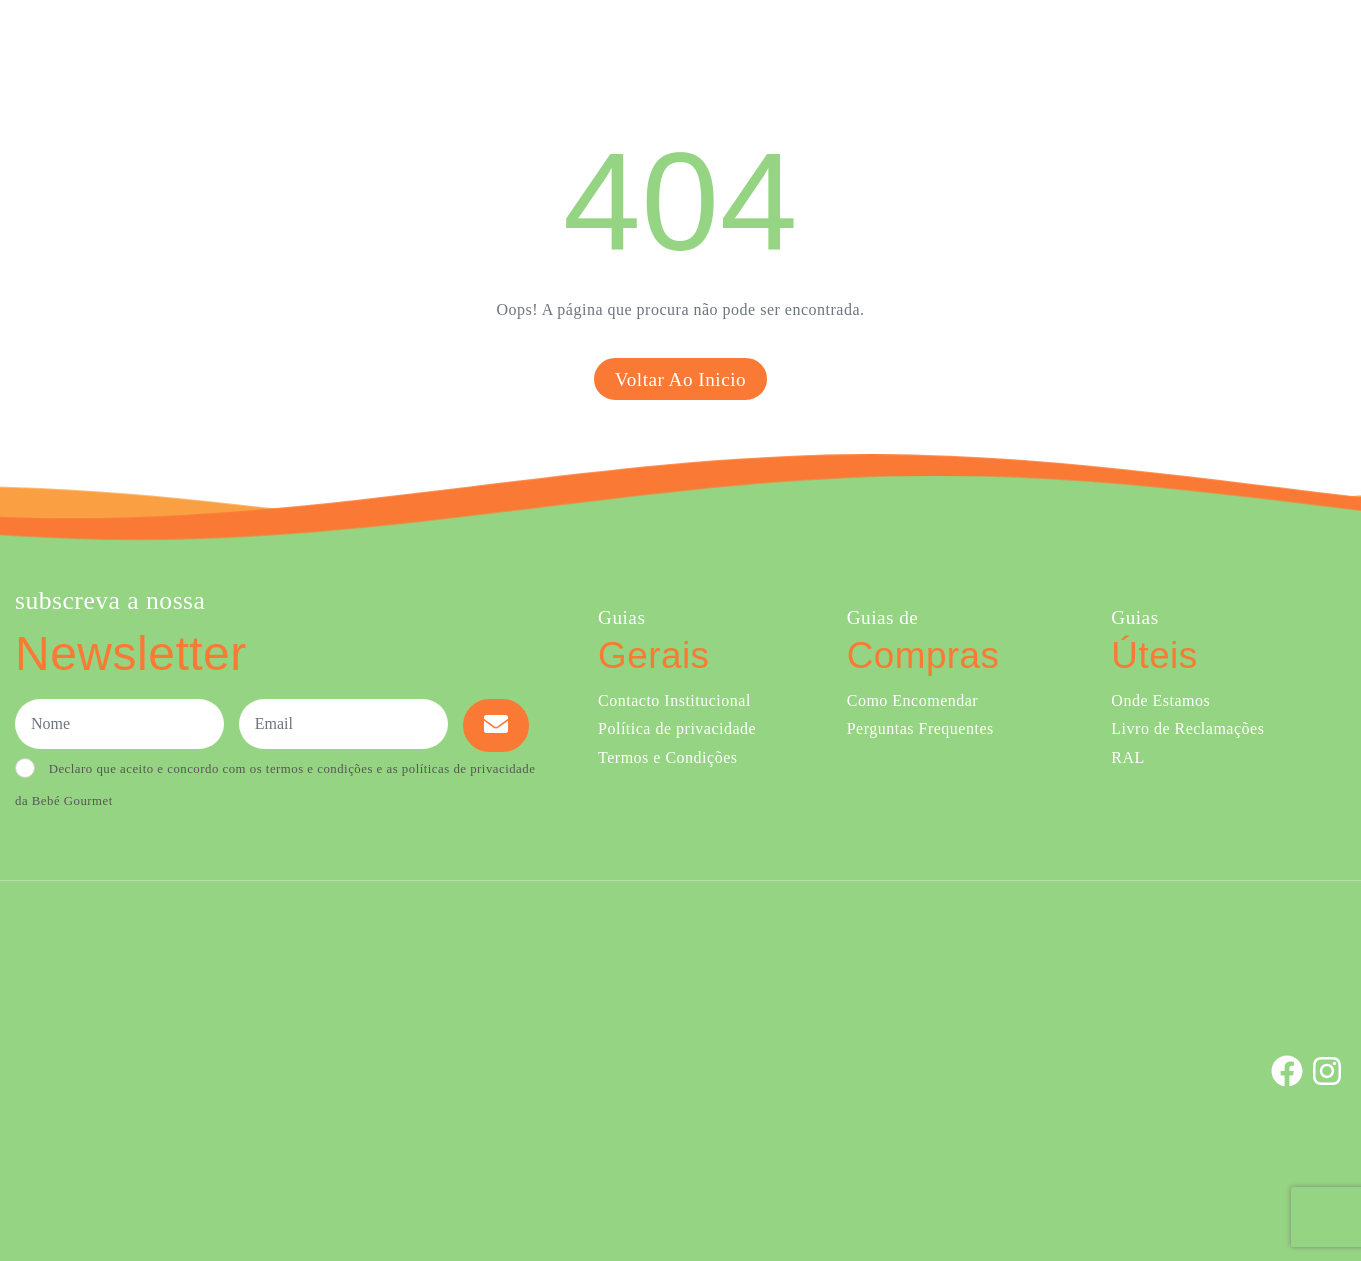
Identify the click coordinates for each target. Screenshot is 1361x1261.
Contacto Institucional (674, 700)
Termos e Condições (667, 757)
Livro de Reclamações (1187, 728)
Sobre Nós (851, 48)
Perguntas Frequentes (920, 728)
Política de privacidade (677, 728)
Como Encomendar (912, 700)
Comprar (668, 48)
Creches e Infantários (999, 48)
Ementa (763, 48)
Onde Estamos (1147, 48)
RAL (1128, 757)
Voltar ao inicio (680, 379)
